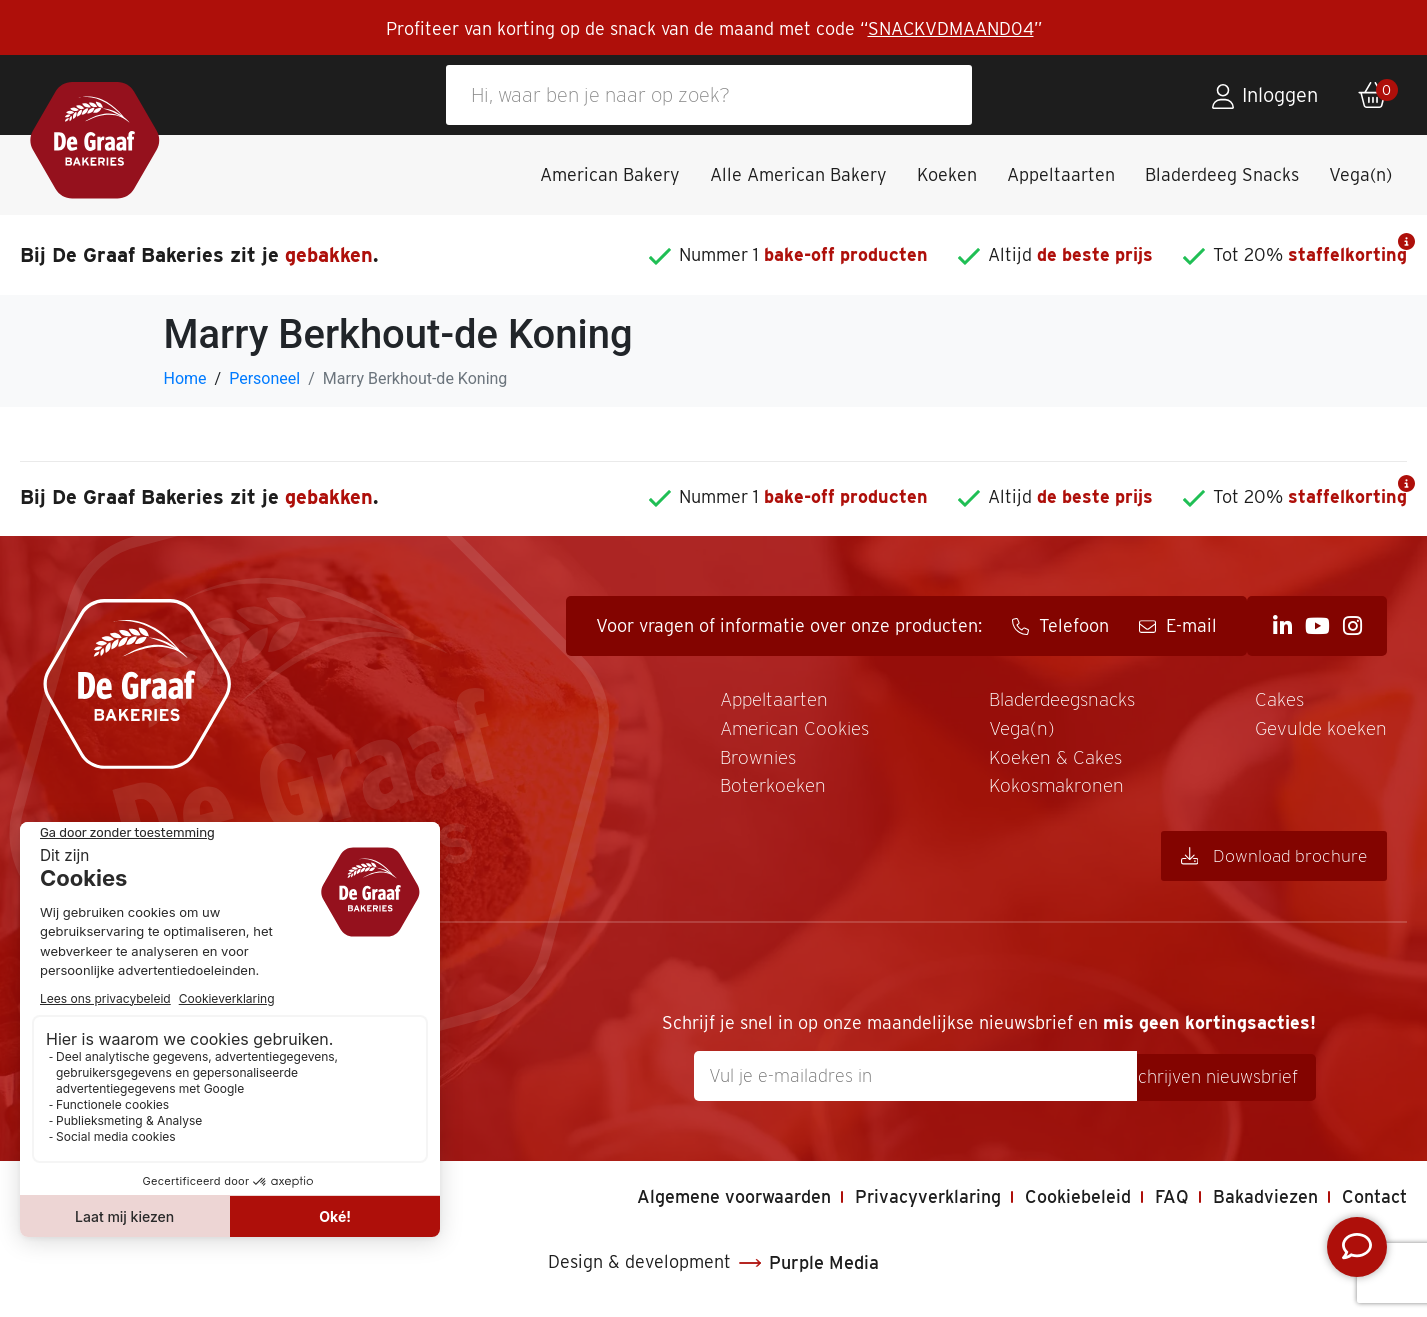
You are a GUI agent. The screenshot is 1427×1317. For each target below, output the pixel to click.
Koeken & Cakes (1035, 761)
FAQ (1171, 1201)
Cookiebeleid (1076, 1201)
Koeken (947, 174)
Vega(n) (1360, 174)
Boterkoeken (740, 791)
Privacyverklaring (924, 1201)
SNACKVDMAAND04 (951, 28)
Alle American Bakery (798, 174)
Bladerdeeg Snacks (1222, 174)
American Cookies (764, 731)
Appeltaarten (1061, 174)
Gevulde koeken (1316, 731)
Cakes (1272, 701)
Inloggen (1280, 95)
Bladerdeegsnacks (1045, 701)
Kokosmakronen (1036, 791)
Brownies (724, 761)
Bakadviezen (1265, 1201)
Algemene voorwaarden (728, 1201)
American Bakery (610, 174)
